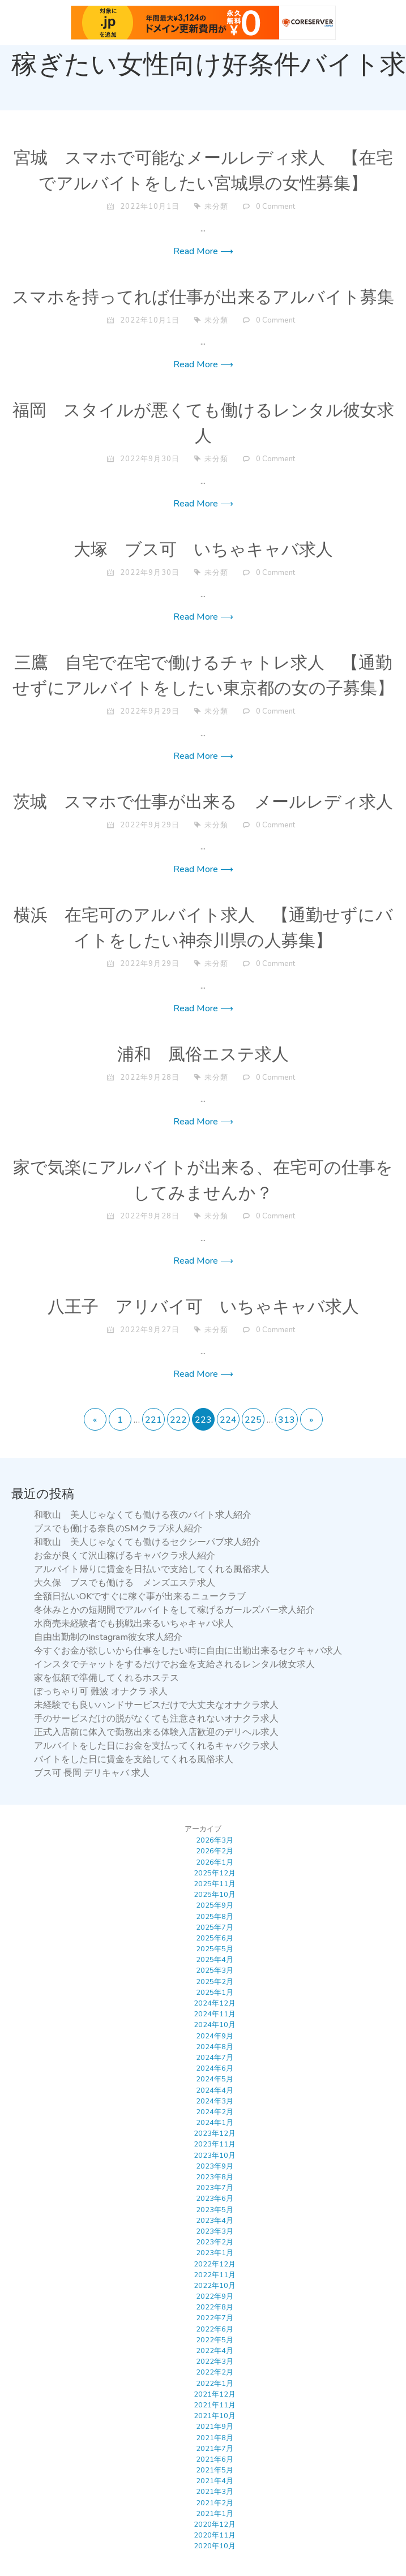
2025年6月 (214, 1938)
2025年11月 (215, 1884)
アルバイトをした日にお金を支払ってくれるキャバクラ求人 (156, 1746)
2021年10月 (215, 2416)
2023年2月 (214, 2242)
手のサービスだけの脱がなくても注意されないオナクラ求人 (156, 1718)
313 (286, 1420)
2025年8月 (214, 1917)
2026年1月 (214, 1862)
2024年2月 (214, 2112)
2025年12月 (215, 1873)
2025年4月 (214, 1960)
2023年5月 (214, 2210)
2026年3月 (214, 1840)
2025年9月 (214, 1905)
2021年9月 (214, 2427)
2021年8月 (214, 2438)
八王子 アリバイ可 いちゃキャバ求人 (203, 1307)
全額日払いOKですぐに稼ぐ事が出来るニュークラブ (140, 1596)
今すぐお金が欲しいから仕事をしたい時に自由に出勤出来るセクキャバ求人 (188, 1651)
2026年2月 (214, 1851)
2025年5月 (214, 1949)
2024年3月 (214, 2101)
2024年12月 (215, 2003)
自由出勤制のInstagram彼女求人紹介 (108, 1637)
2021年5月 (214, 2470)
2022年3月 (214, 2361)
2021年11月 (215, 2405)
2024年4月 (214, 2090)
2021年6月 (214, 2459)
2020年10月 (215, 2546)
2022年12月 (215, 2264)
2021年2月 (214, 2503)
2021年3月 (214, 2492)
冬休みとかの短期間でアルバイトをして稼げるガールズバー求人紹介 (174, 1610)
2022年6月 (214, 2329)
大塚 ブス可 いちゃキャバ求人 (203, 550)
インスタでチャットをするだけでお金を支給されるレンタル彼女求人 (174, 1664)
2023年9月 (214, 2166)
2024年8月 (214, 2047)
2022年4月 (214, 2351)
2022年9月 (214, 2296)
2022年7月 (214, 2318)
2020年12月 (215, 2524)
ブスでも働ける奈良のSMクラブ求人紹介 (118, 1528)
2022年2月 (214, 2372)
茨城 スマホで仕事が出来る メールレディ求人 (203, 802)
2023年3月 (214, 2231)
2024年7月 (214, 2058)
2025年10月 (215, 1895)
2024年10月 (215, 2025)
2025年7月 (214, 1927)
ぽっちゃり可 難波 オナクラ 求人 (101, 1691)
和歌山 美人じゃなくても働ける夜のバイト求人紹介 (142, 1515)
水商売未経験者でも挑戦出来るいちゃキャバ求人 (133, 1623)
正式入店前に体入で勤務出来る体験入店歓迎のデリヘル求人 (156, 1732)
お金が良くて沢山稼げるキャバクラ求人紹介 (124, 1555)
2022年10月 (215, 2286)
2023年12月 (215, 2133)
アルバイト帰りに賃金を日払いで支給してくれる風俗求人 (152, 1569)
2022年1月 (214, 2383)
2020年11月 (215, 2535)
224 (228, 1420)
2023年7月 (214, 2188)
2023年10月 (215, 2155)
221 (153, 1420)
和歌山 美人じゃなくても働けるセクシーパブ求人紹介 (147, 1542)
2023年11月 (215, 2144)
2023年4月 (214, 2221)
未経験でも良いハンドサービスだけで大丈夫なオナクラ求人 (156, 1705)
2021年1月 (214, 2514)
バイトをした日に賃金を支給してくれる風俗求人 (133, 1759)
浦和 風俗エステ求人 (203, 1055)
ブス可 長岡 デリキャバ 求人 (91, 1773)
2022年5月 (214, 2340)
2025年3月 (214, 1970)
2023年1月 (214, 2253)
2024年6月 (214, 2068)
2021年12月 (215, 2394)
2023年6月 (214, 2198)
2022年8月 (214, 2307)
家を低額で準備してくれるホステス (106, 1678)
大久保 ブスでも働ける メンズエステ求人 (124, 1583)
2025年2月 (214, 1982)
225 (253, 1420)
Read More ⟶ (203, 251)
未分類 (216, 206)
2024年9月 (214, 2036)
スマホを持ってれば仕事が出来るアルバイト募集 (203, 297)
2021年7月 (214, 2449)
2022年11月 (215, 2275)
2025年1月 (214, 1992)
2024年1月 (214, 2123)
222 (178, 1420)
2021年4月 (214, 2481)
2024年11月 (215, 2014)
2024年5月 (214, 2079)
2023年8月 (214, 2177)
